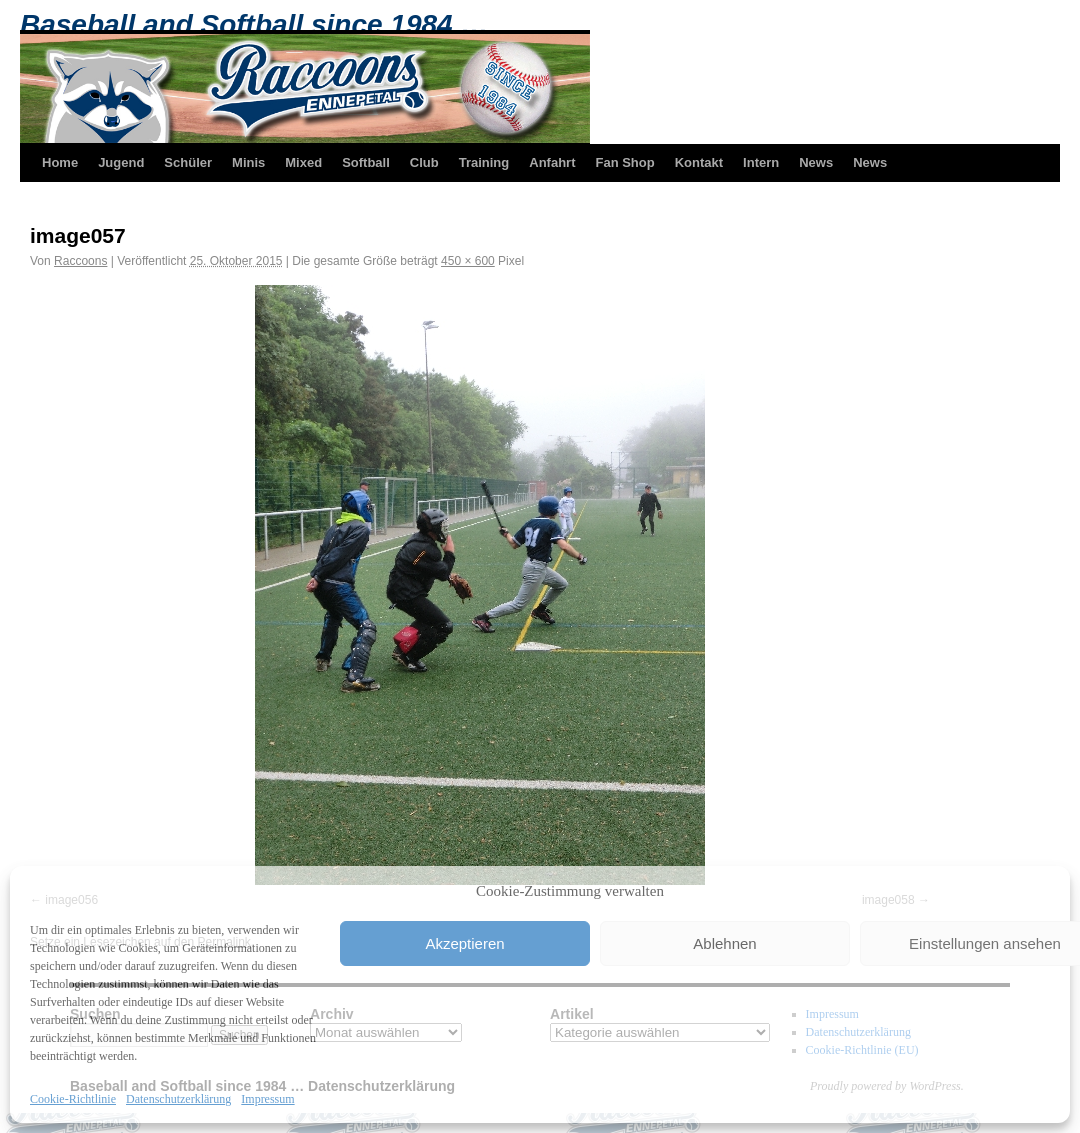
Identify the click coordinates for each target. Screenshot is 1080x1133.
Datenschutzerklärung (178, 1099)
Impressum (267, 1099)
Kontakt (699, 162)
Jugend (121, 162)
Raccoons (80, 261)
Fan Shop (624, 162)
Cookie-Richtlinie (73, 1099)
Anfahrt (552, 162)
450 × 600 (468, 261)
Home (60, 162)
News (816, 162)
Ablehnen (724, 943)
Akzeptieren (464, 943)
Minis (248, 162)
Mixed (303, 162)
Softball (366, 162)
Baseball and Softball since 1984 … (254, 24)
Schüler (188, 162)
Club (424, 162)
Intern (761, 162)
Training (484, 162)
